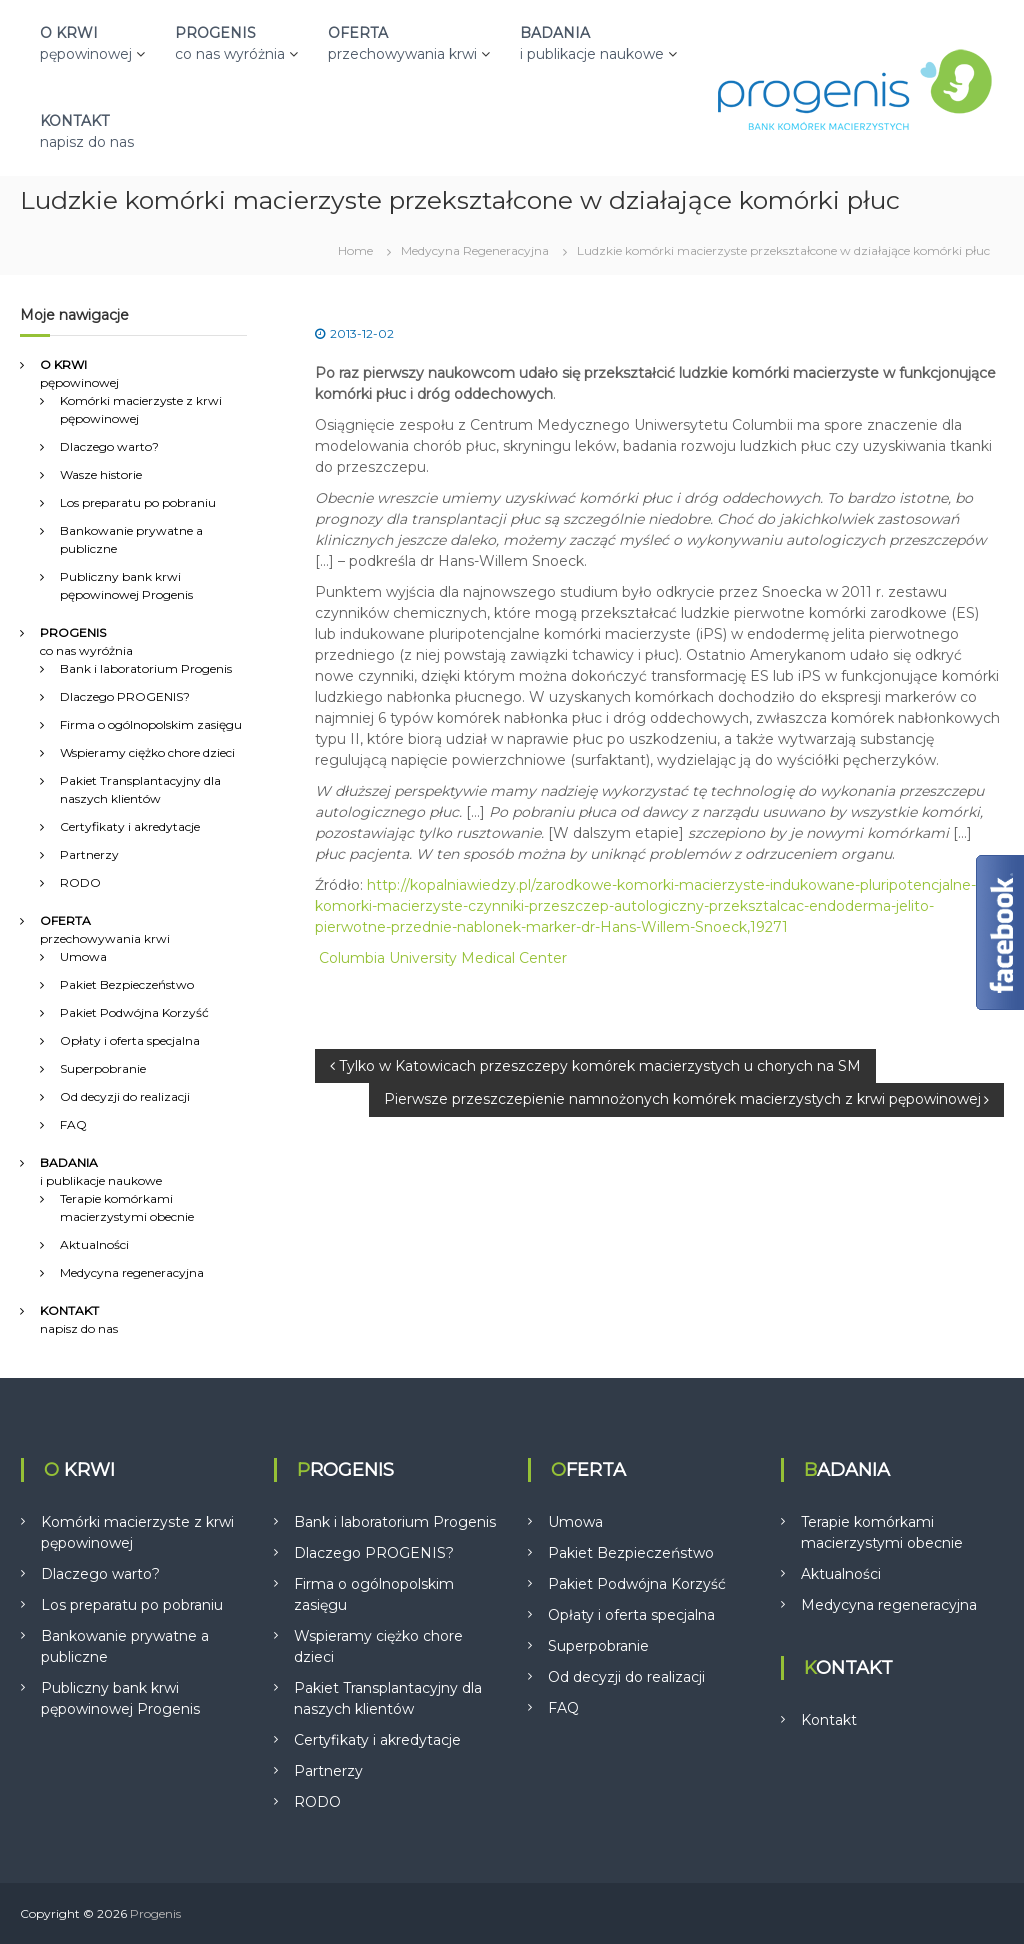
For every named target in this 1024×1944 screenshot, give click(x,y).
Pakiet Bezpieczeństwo (127, 984)
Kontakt (829, 1720)
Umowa (83, 956)
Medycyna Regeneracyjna (475, 250)
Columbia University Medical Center (443, 958)
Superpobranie (103, 1068)
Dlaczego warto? (109, 446)
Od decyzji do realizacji (125, 1096)
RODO (80, 882)
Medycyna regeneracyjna (132, 1272)
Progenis (155, 1913)
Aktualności (94, 1244)
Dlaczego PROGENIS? (125, 696)
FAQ (73, 1124)
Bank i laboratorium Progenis (146, 668)
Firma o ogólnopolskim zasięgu (151, 724)
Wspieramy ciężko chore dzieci (147, 752)
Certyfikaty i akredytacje (130, 826)
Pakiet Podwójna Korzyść (134, 1012)
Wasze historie (101, 474)
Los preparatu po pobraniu (138, 502)
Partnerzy (89, 854)
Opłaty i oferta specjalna (130, 1040)
